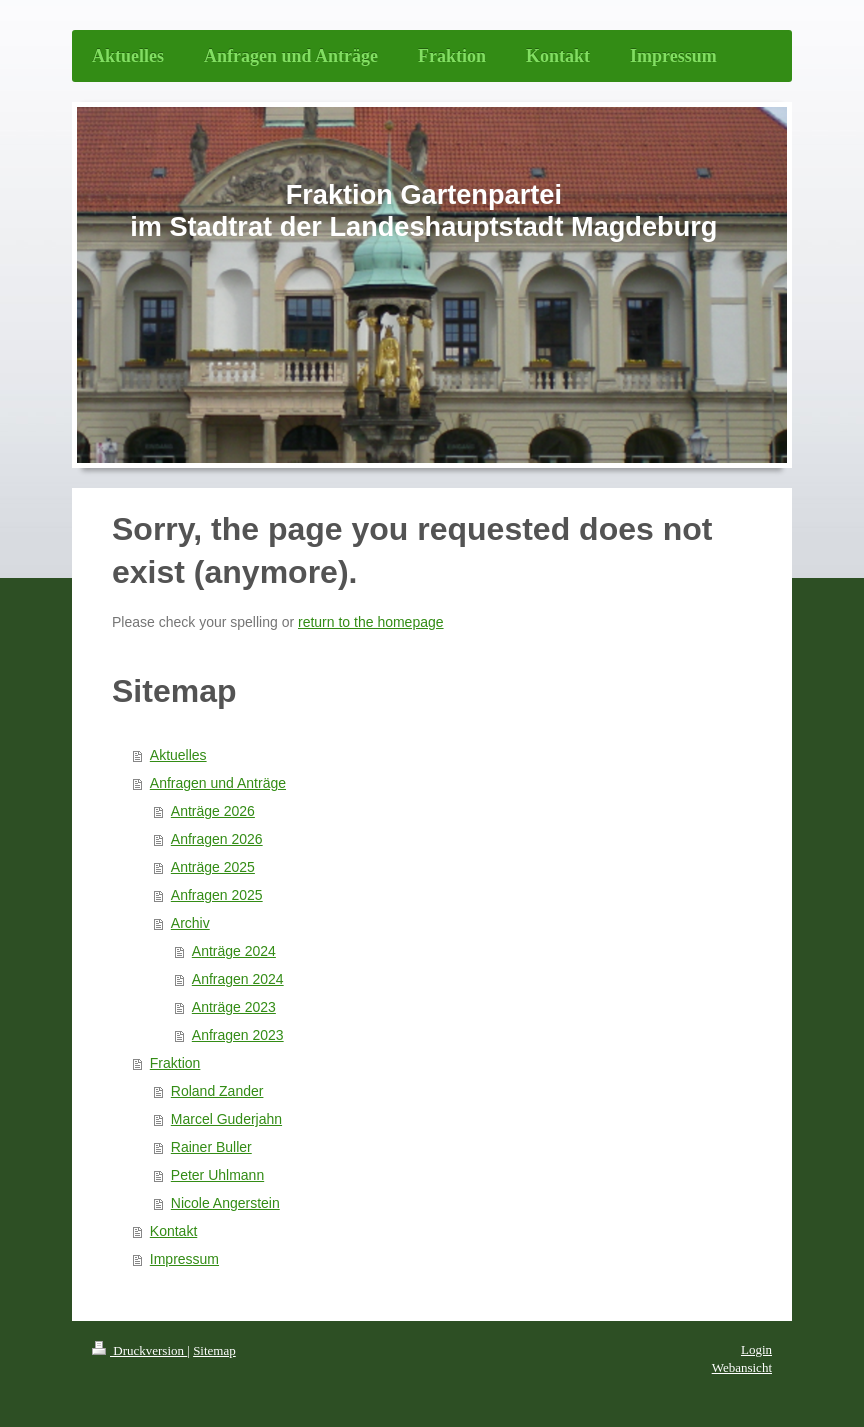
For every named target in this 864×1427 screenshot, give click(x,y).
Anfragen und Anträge (218, 783)
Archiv (190, 923)
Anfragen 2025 (217, 895)
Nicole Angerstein (225, 1203)
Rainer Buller (211, 1147)
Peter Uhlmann (217, 1175)
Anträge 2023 (234, 1007)
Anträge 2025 (213, 867)
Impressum (184, 1259)
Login (756, 1349)
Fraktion (175, 1063)
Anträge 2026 (213, 811)
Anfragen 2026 (217, 839)
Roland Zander (217, 1091)
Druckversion (139, 1350)
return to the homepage (371, 622)
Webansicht (742, 1367)
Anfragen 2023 (238, 1035)
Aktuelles (178, 755)
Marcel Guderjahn (226, 1119)
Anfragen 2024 (238, 979)
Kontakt (173, 1231)
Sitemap (214, 1350)
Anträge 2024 (234, 951)
